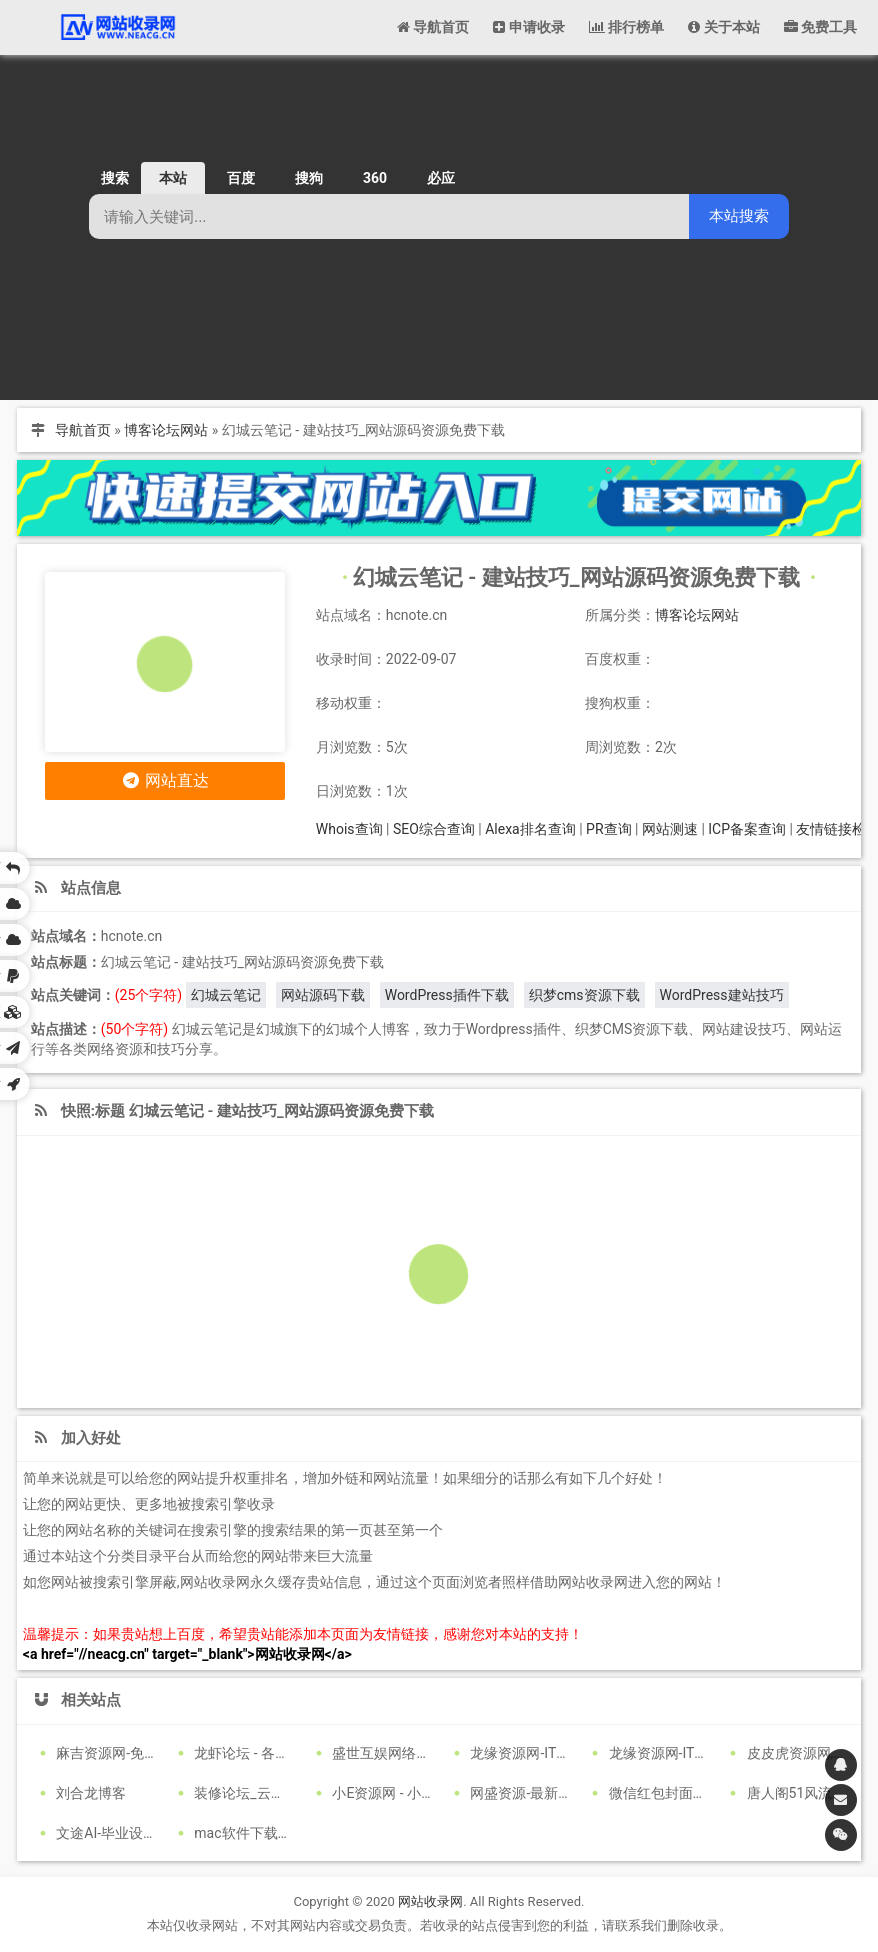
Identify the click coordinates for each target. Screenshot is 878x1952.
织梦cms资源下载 (584, 995)
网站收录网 (430, 1901)
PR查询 (608, 829)
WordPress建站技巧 (722, 995)
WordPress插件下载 (447, 995)
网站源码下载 (323, 995)
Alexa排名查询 (530, 829)
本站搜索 (739, 215)
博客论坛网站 (166, 430)
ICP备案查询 (747, 829)
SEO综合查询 (434, 829)
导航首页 (83, 430)
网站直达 (165, 780)
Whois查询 (349, 829)
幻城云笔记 (226, 995)
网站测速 (670, 829)
